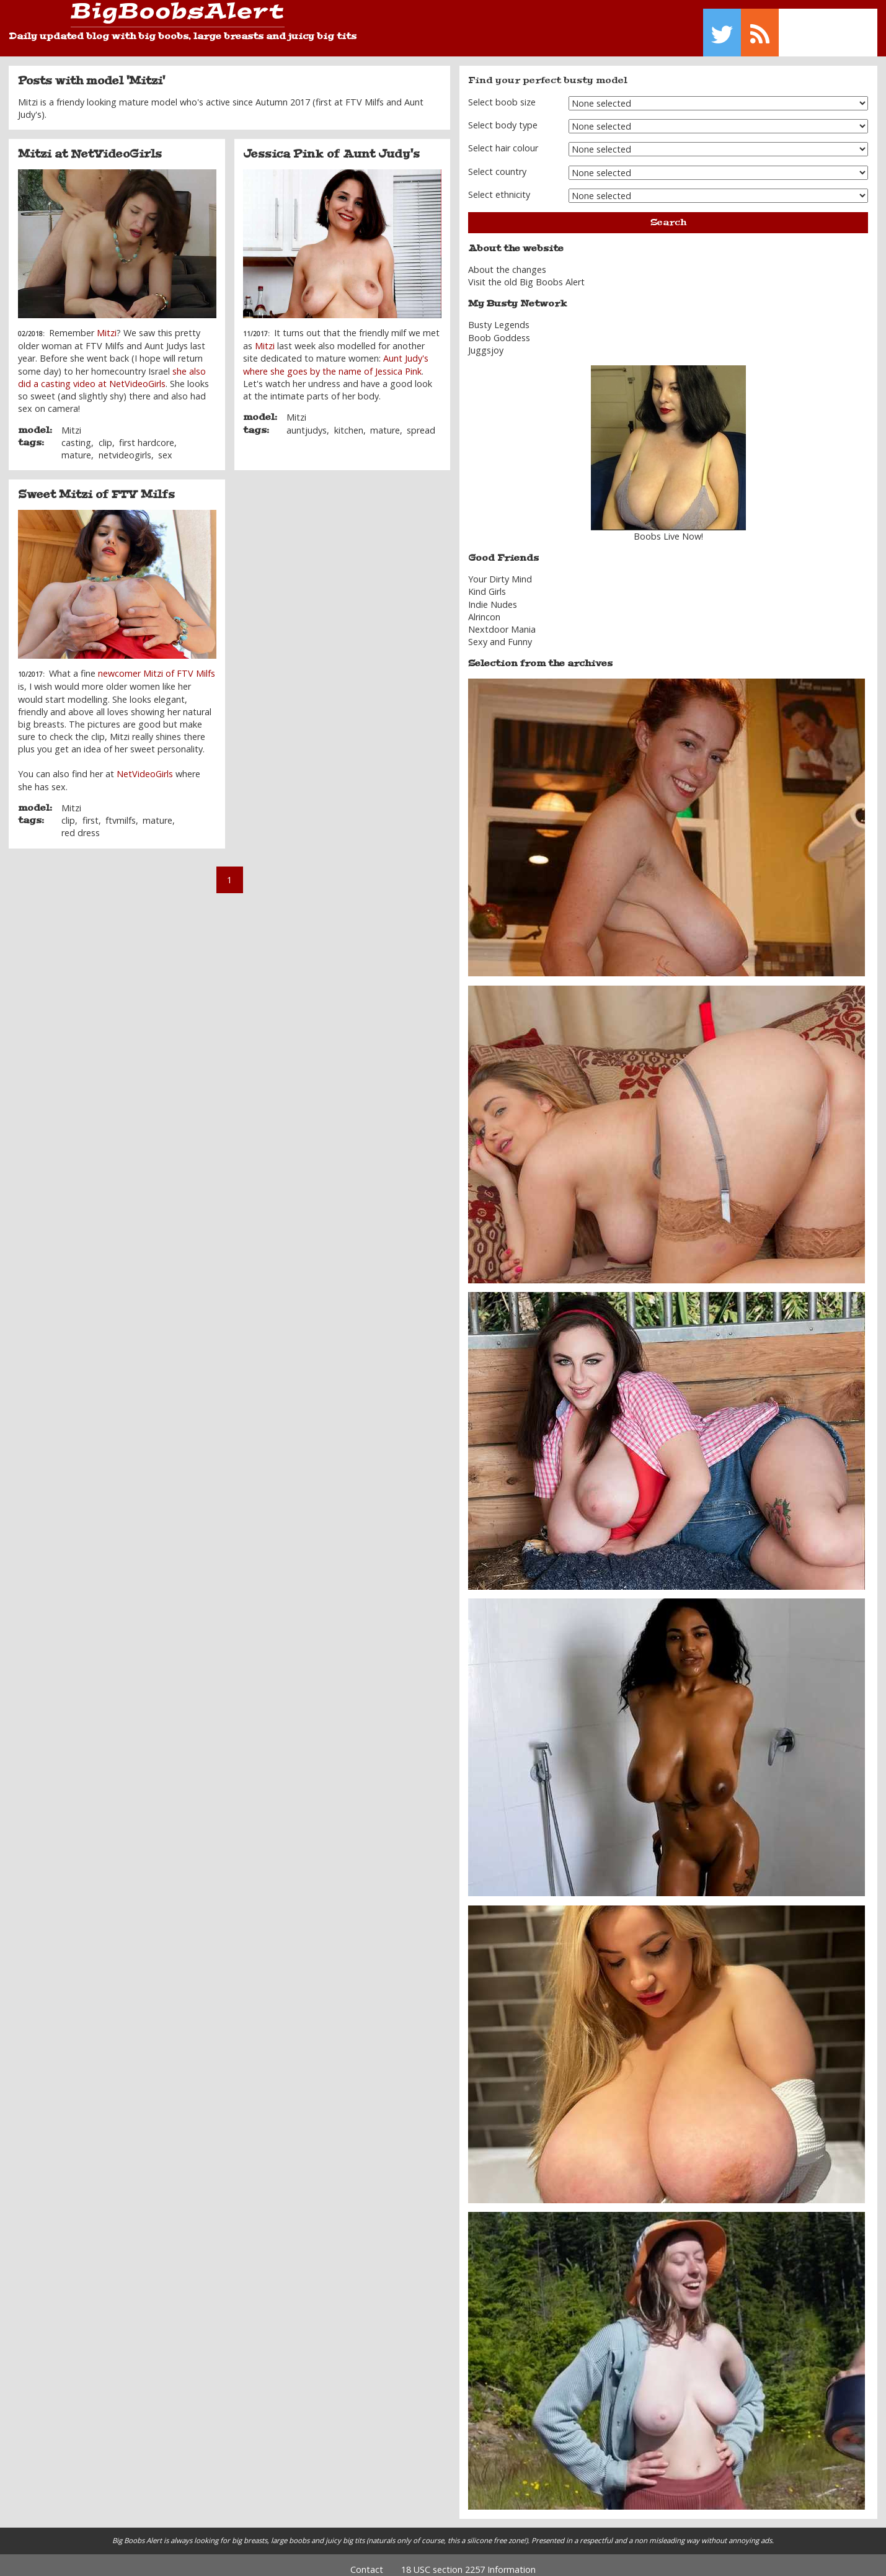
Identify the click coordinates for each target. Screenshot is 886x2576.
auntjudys (306, 421)
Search (668, 213)
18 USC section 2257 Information (468, 2560)
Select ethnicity (499, 186)
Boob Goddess (499, 328)
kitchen (348, 421)
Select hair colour (503, 139)
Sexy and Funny (500, 633)
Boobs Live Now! (668, 527)
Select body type (503, 116)
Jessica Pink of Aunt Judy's (331, 145)
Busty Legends (498, 316)
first (90, 812)
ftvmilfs (120, 812)
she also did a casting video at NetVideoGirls (112, 368)
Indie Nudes (492, 595)
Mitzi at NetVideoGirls (90, 145)
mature (76, 446)
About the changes (507, 261)
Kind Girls (487, 583)
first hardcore (146, 433)
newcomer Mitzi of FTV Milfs (156, 665)
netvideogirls (125, 446)
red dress (80, 824)
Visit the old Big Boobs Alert (526, 273)
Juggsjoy (485, 341)
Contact (366, 2560)
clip (105, 433)
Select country (497, 162)
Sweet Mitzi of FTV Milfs (96, 485)
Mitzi (107, 324)
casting (76, 433)
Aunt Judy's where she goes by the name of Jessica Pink (335, 356)
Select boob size (502, 93)
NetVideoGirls (145, 765)
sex (165, 446)
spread (421, 421)
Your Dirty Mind (500, 570)
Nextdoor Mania (502, 620)
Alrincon (484, 607)
